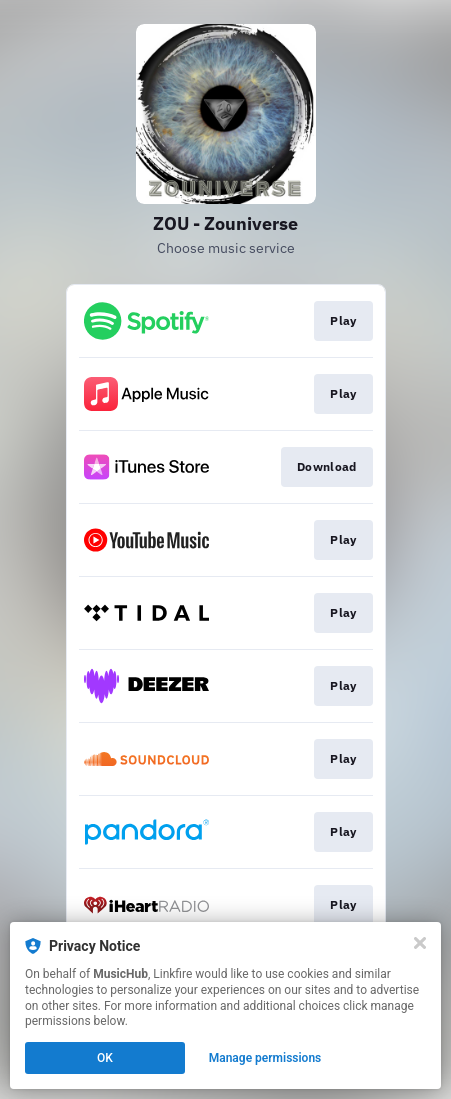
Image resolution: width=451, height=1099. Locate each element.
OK (105, 1058)
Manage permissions (265, 1058)
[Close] (420, 943)
